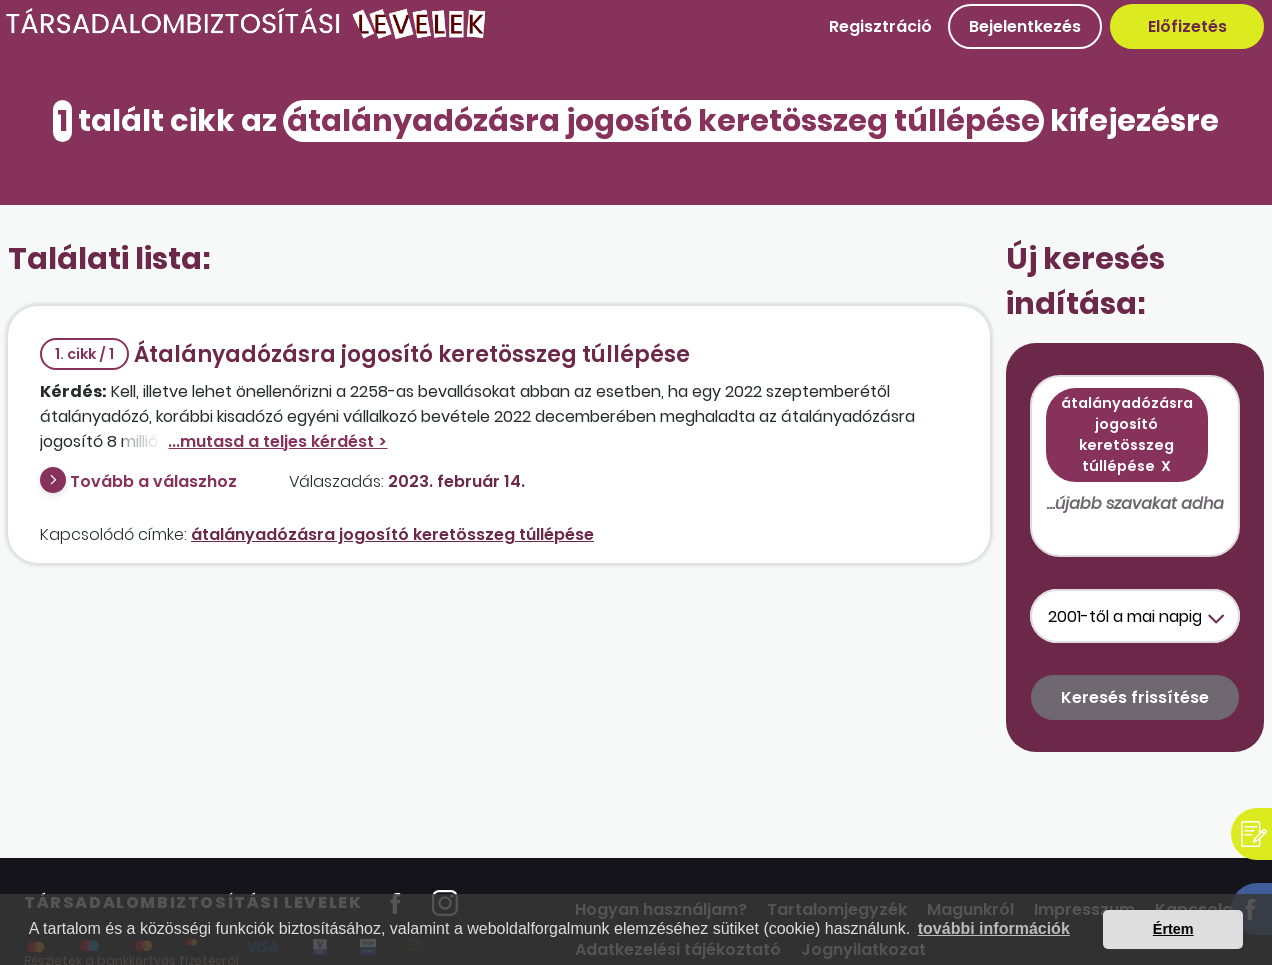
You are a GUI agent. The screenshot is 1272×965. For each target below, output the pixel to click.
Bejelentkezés (1025, 26)
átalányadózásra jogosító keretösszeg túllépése (392, 534)
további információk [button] (994, 928)
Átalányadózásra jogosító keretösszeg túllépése (365, 354)
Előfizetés (1187, 26)
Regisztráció (880, 26)
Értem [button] (1173, 929)
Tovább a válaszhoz (153, 481)
